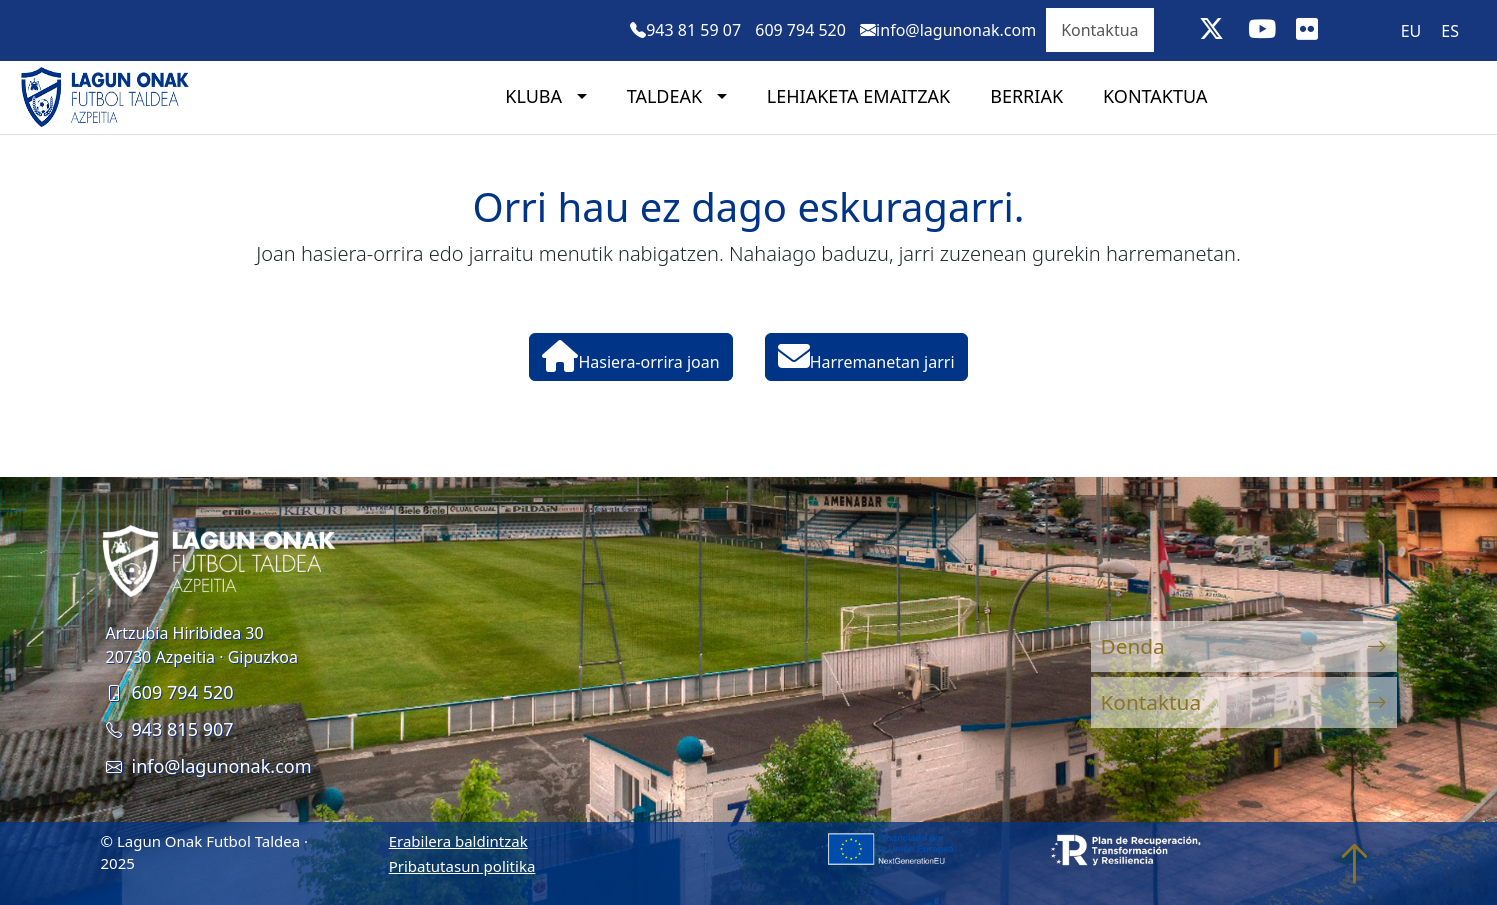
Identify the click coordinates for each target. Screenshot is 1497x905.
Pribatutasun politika (462, 866)
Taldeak (667, 96)
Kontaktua (1099, 30)
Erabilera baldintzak (458, 841)
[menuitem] (1411, 30)
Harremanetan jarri (866, 356)
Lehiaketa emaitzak (858, 96)
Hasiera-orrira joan (630, 356)
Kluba (535, 96)
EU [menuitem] (1411, 31)
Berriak (1026, 96)
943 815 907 (170, 729)
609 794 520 (170, 692)
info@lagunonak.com (209, 766)
